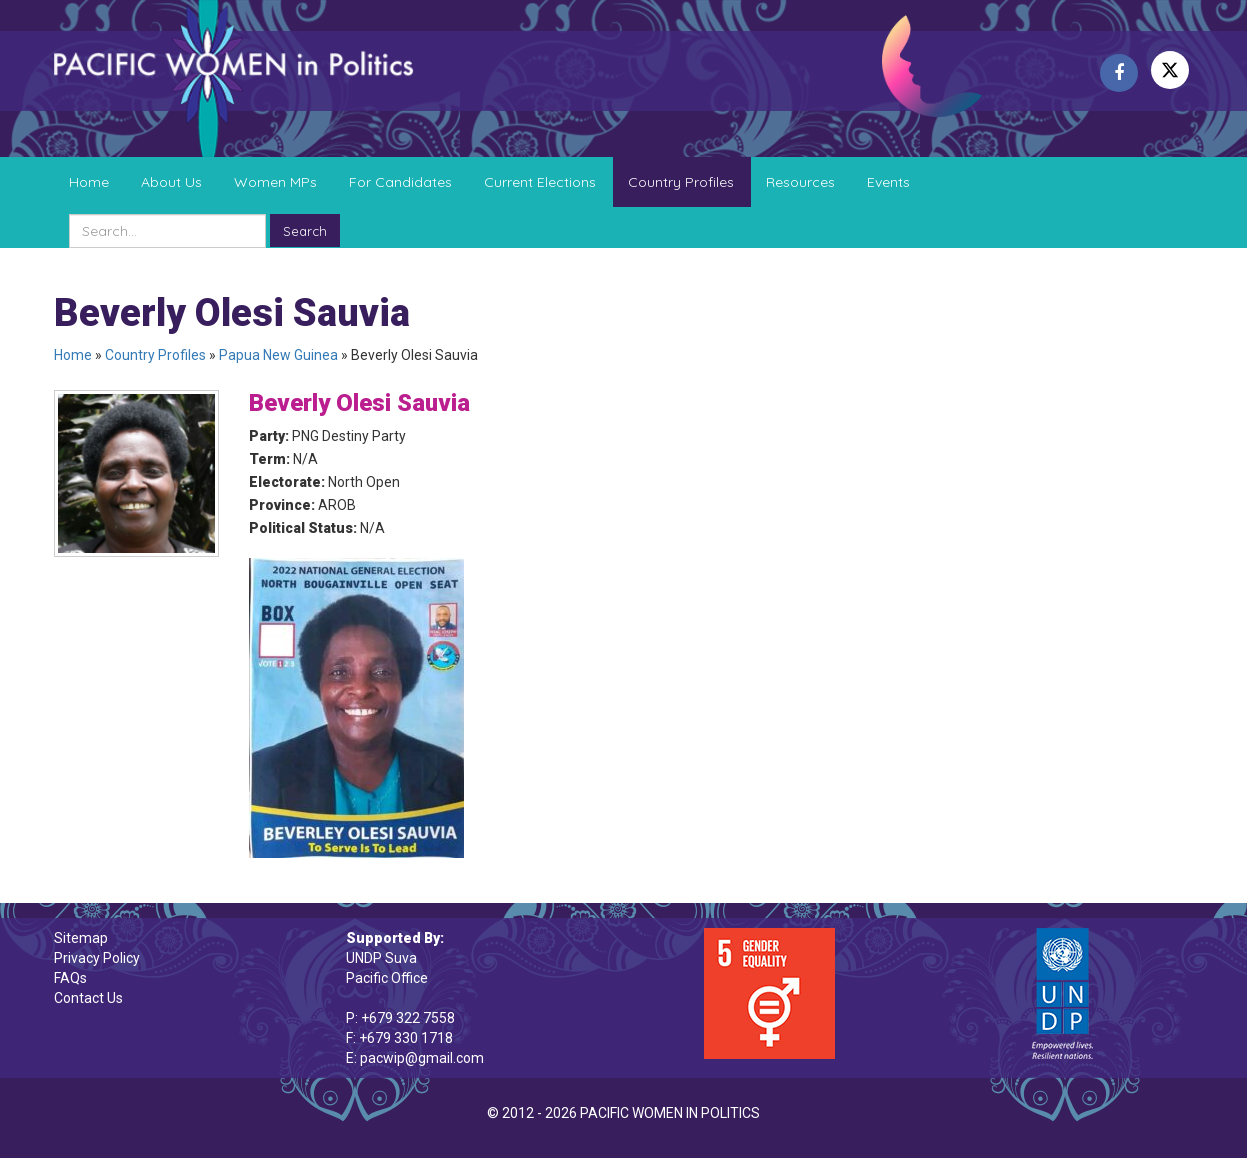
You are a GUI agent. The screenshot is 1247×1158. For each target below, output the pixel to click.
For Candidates (400, 182)
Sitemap (81, 938)
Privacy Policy (97, 958)
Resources (800, 182)
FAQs (70, 978)
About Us (171, 182)
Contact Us (88, 998)
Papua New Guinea (278, 355)
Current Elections (540, 182)
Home (89, 182)
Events (888, 182)
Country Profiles (681, 182)
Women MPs (275, 182)
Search (305, 231)
